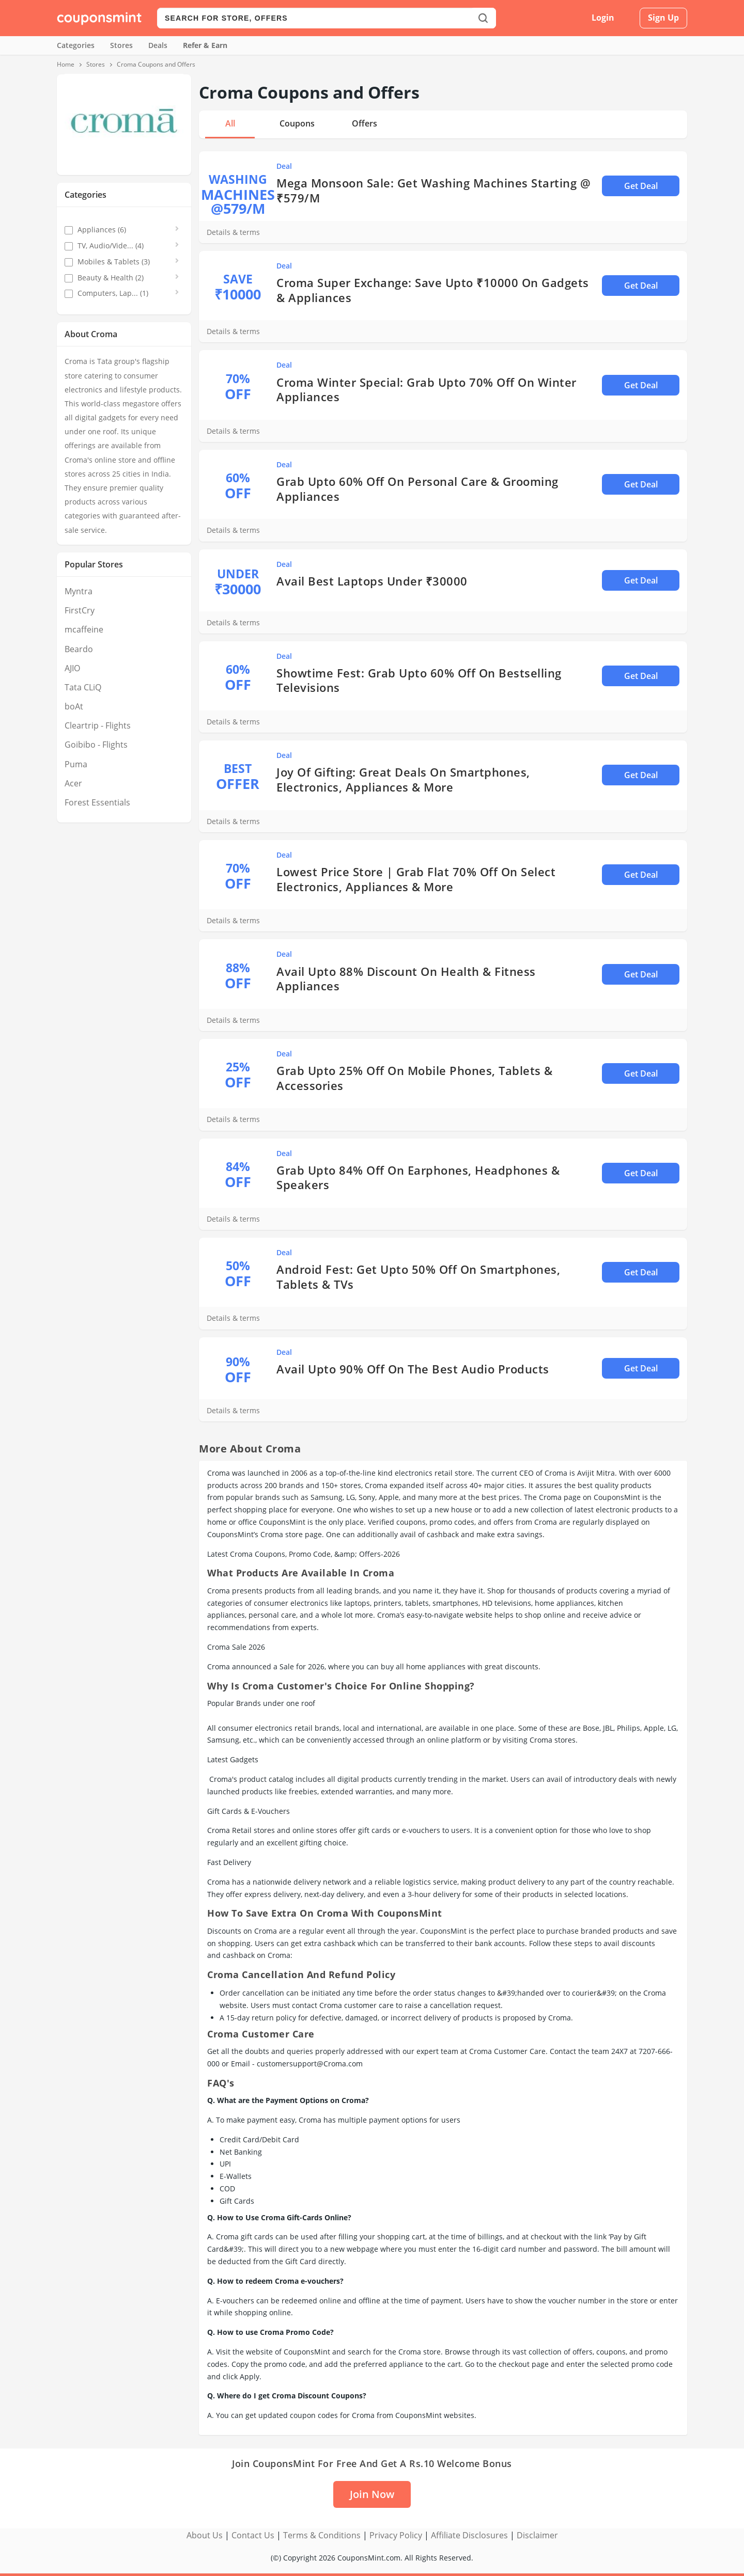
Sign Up (663, 17)
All (230, 123)
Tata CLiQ (83, 687)
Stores (121, 45)
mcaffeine (84, 629)
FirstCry (80, 610)
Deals (157, 45)
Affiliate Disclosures (469, 2535)
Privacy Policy (395, 2535)
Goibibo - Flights (96, 744)
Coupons (297, 123)
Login (603, 17)
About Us (205, 2535)
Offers (364, 123)
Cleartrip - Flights (98, 725)
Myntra (78, 591)
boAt (74, 706)
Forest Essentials (97, 802)
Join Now (372, 2494)
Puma (76, 764)
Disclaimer (537, 2535)
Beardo (79, 649)
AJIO (72, 668)
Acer (73, 783)
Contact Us (252, 2535)
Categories (76, 45)
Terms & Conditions (322, 2535)
